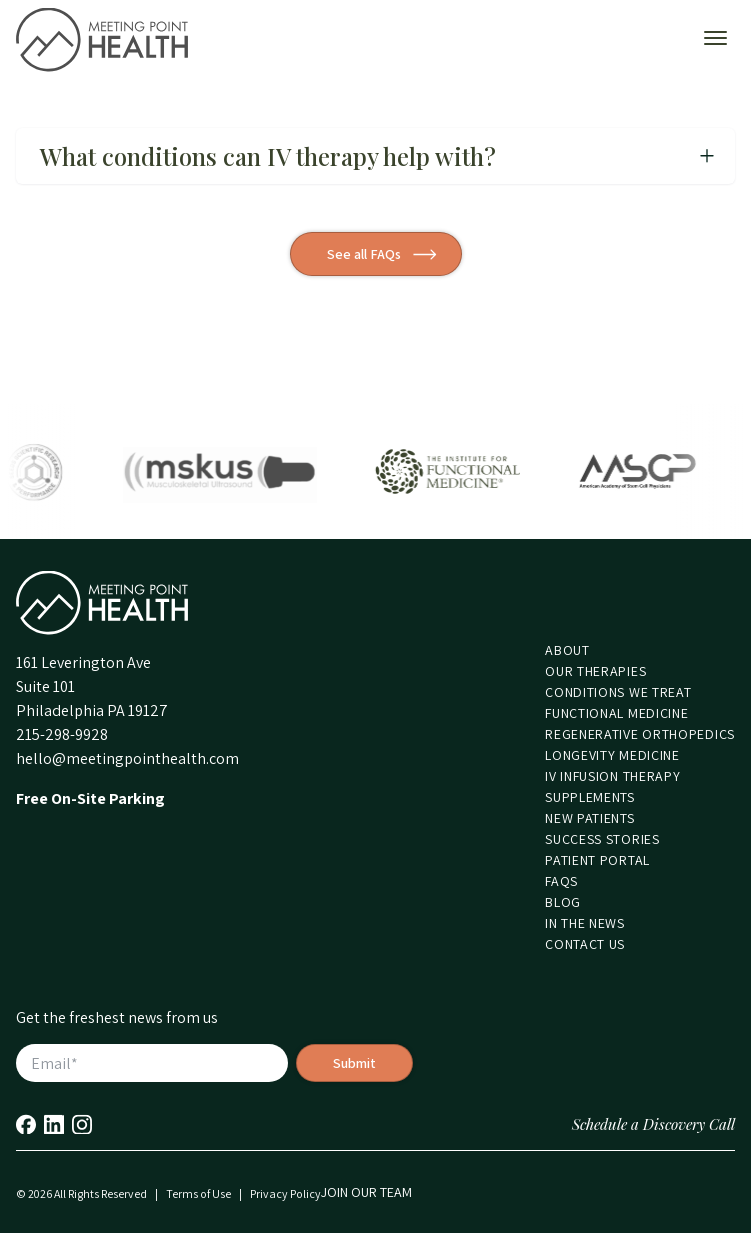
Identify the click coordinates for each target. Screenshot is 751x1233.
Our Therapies (595, 671)
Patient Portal (597, 860)
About (567, 650)
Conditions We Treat (618, 692)
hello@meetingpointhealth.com (127, 758)
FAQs (561, 881)
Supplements (590, 797)
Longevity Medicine (612, 755)
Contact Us (585, 944)
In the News (585, 923)
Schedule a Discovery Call (653, 1124)
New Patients (589, 818)
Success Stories (602, 839)
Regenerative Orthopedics (640, 734)
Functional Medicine (616, 713)
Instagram (82, 1124)
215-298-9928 (62, 734)
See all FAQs (364, 254)
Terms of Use (198, 1193)
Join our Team (366, 1192)
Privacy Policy (285, 1193)
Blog (563, 902)
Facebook (26, 1124)
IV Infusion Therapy (612, 776)
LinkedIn (54, 1124)
